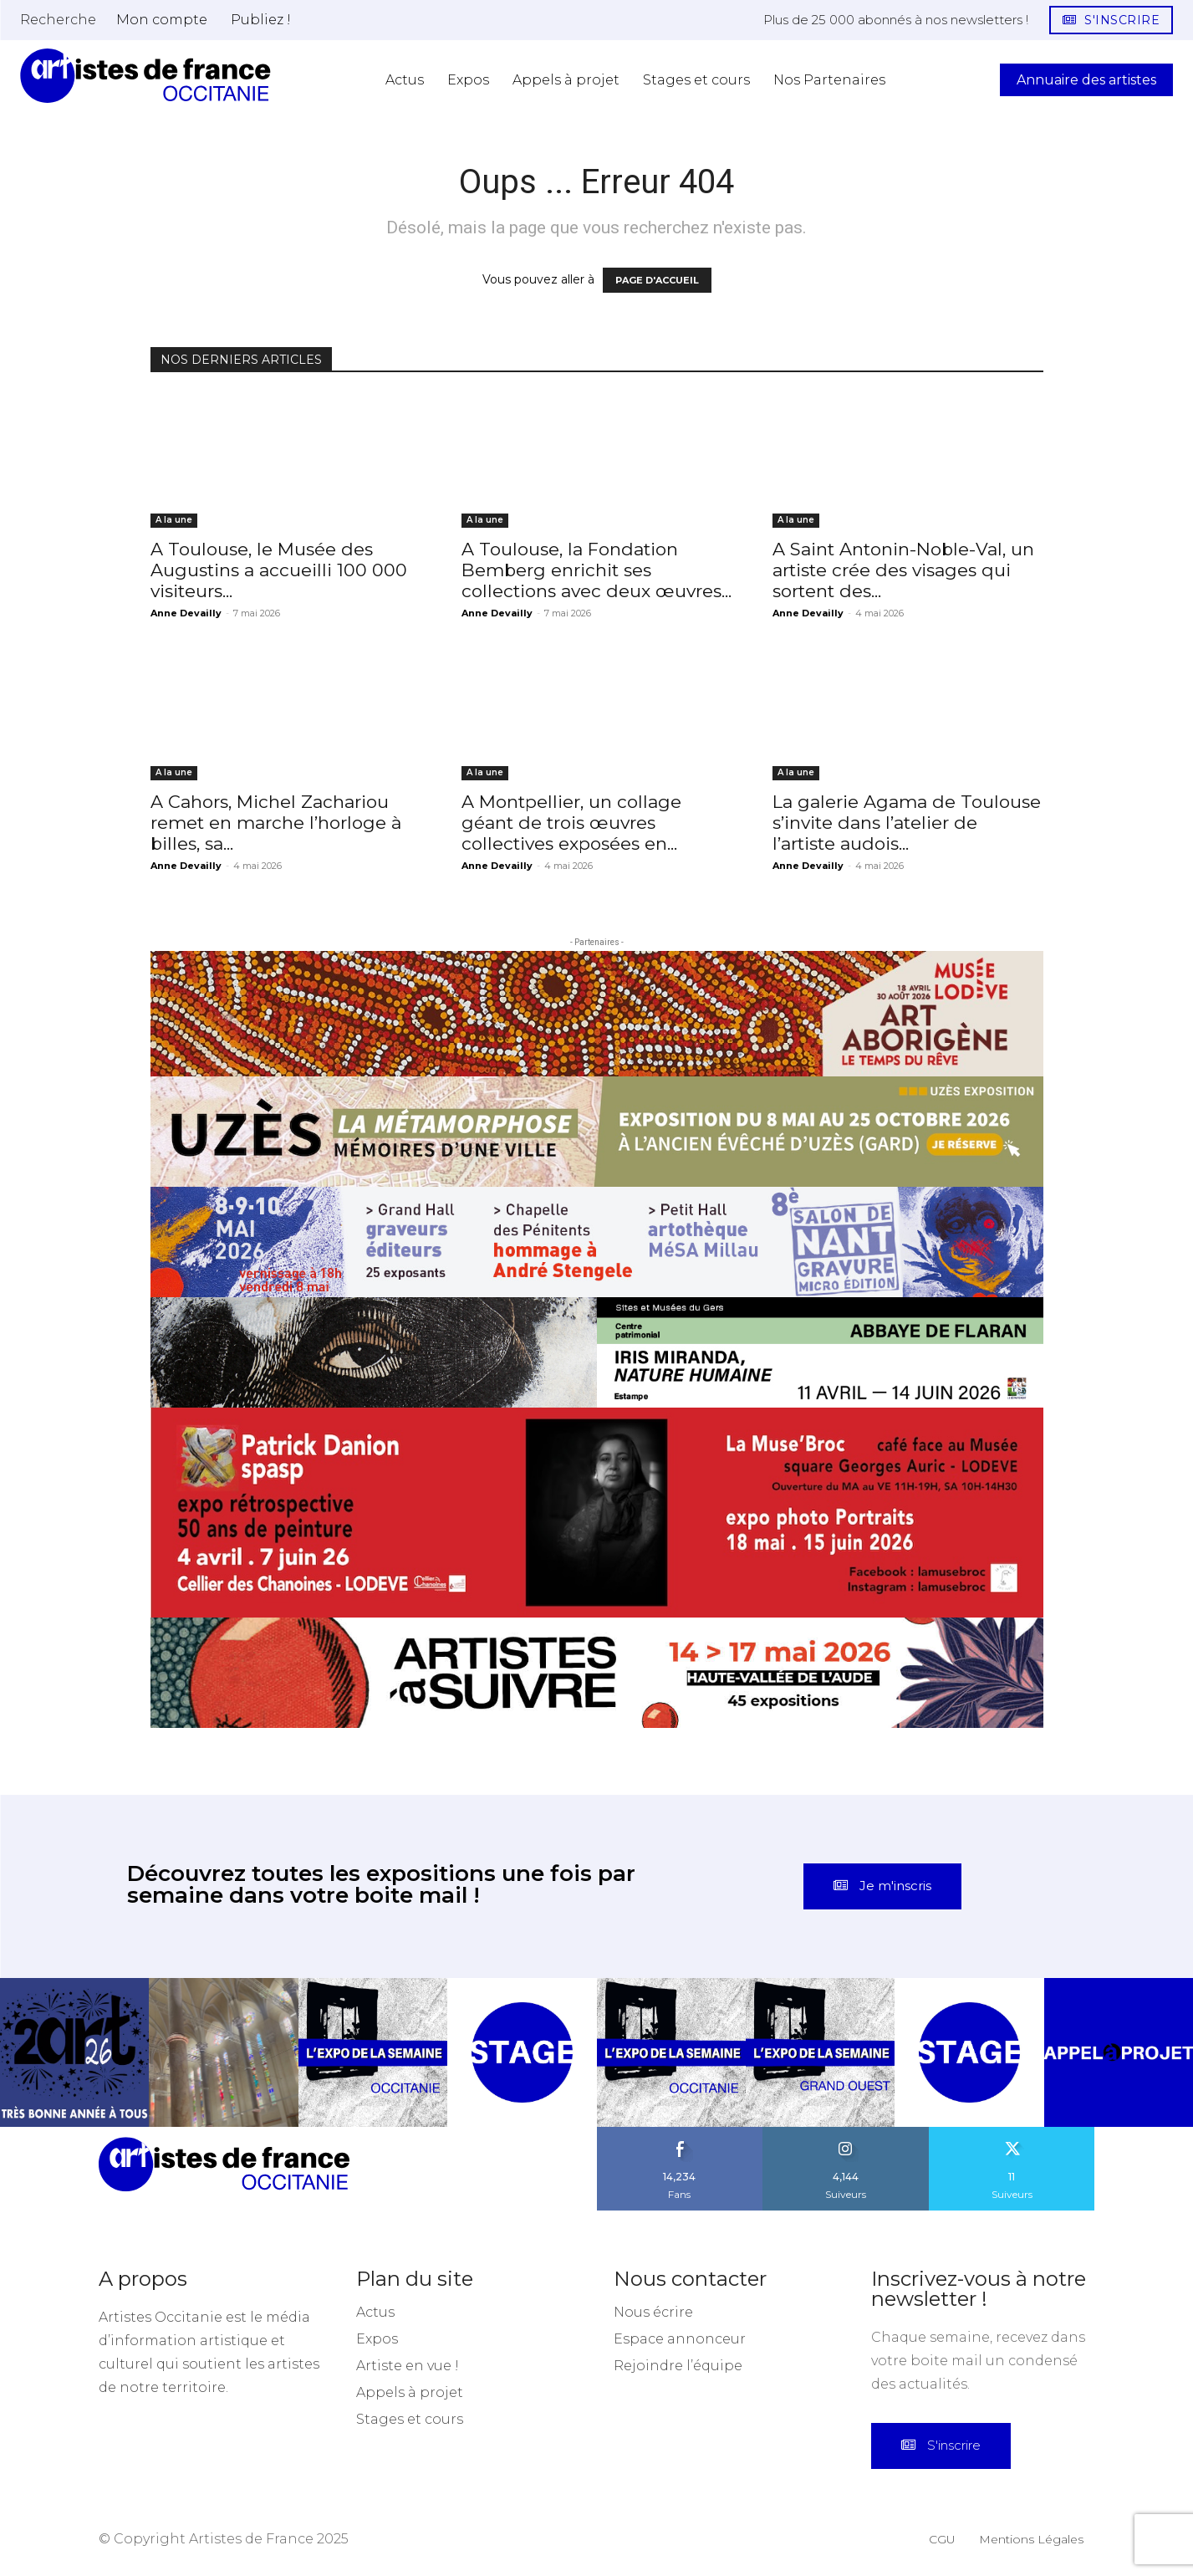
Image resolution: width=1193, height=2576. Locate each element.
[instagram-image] (74, 2052)
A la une (173, 519)
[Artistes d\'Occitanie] (145, 76)
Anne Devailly (186, 613)
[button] (58, 19)
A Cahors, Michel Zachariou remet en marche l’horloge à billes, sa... (275, 822)
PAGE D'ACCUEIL (657, 280)
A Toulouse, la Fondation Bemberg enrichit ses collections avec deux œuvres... (596, 570)
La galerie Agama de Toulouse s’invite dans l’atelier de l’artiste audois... (906, 822)
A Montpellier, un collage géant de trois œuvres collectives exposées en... (571, 822)
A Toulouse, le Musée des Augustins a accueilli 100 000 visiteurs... (278, 570)
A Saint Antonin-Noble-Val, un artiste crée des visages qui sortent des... (903, 570)
